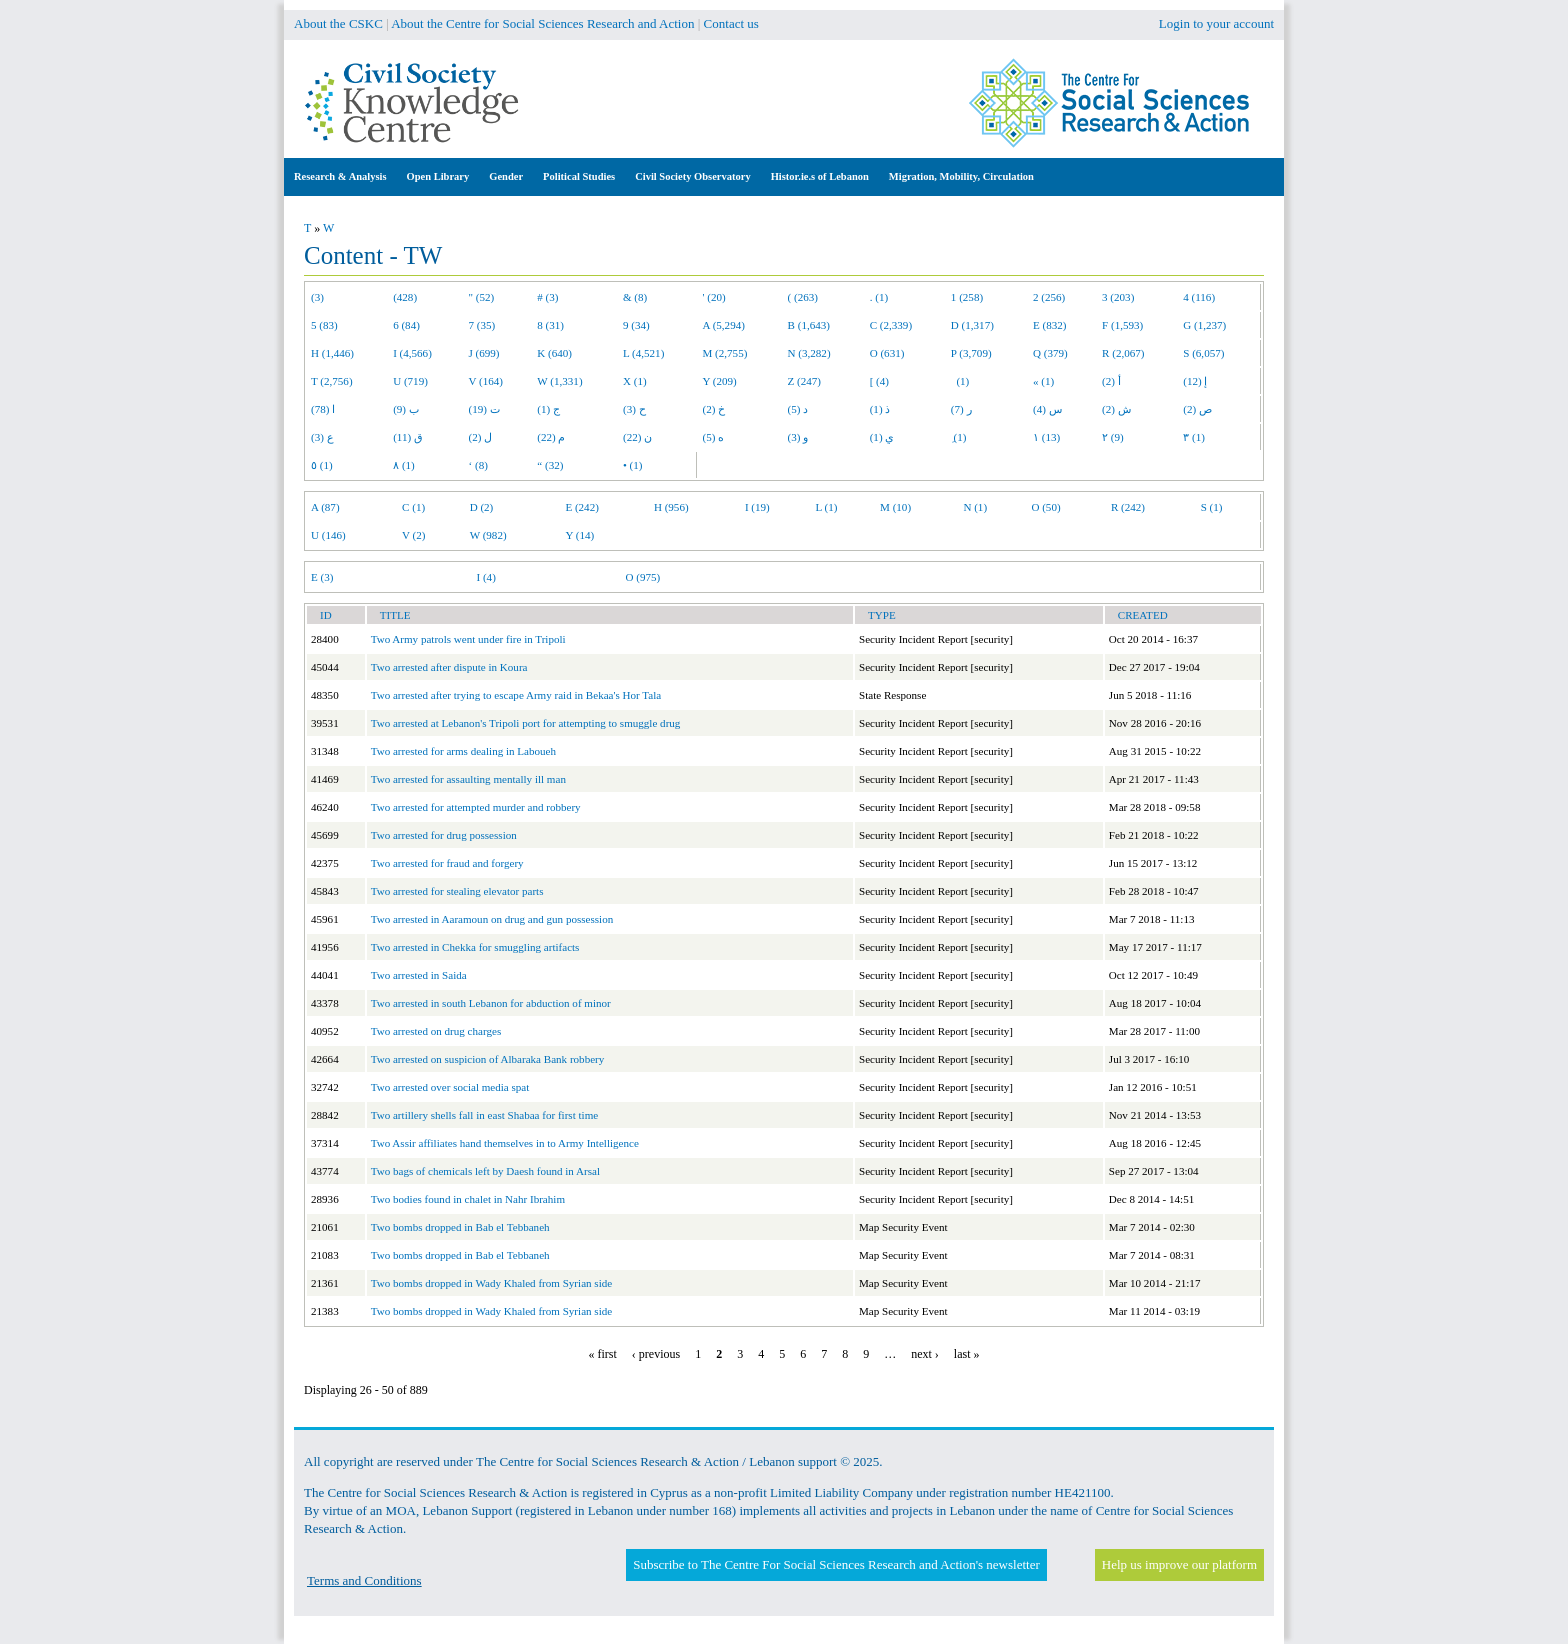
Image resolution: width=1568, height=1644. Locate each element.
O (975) (642, 577)
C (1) (413, 507)
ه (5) (714, 437)
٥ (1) (322, 465)
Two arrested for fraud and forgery (447, 863)
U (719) (410, 381)
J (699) (484, 353)
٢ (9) (1113, 437)
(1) (960, 381)
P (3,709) (971, 353)
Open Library (438, 176)
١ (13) (1046, 437)
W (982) (488, 535)
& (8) (635, 297)
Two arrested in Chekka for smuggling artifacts (475, 947)
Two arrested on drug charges (436, 1031)
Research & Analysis (340, 176)
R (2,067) (1123, 353)
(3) (317, 297)
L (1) (826, 507)
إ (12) (1195, 381)
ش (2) (1116, 409)
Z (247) (805, 381)
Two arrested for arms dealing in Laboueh (463, 751)
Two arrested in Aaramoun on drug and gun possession (492, 919)
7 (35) (482, 325)
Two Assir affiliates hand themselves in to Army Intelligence (505, 1143)
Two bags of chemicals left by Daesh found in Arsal (485, 1171)
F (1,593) (1122, 325)
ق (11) (408, 437)
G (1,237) (1204, 325)
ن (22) (637, 437)
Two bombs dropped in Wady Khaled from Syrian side (491, 1283)
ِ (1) (959, 437)
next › (925, 1354)
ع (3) (322, 437)
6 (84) (406, 325)
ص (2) (1197, 409)
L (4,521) (643, 353)
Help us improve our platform (1179, 1564)
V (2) (413, 535)
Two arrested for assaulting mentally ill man (468, 779)
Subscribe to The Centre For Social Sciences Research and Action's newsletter (836, 1564)
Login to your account (1216, 23)
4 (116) (1199, 297)
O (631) (887, 353)
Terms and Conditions (364, 1580)
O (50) (1045, 507)
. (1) (879, 297)
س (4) (1047, 409)
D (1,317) (972, 325)
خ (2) (714, 409)
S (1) (1212, 507)
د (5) (798, 409)
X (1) (635, 381)
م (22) (551, 437)
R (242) (1128, 507)
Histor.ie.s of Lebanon (820, 176)
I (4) (485, 577)
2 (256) (1049, 297)
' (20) (714, 297)
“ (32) (550, 465)
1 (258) (967, 297)
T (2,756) (332, 381)
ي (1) (882, 437)
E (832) (1050, 325)
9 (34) (636, 325)
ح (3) (634, 409)
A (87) (325, 507)
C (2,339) (891, 325)
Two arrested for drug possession (444, 835)
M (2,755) (725, 353)
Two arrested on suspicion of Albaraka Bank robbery (488, 1059)
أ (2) (1111, 381)
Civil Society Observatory (692, 176)
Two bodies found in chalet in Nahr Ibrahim (468, 1199)
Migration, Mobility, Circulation (961, 176)
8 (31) (550, 325)
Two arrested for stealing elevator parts (457, 891)
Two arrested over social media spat (450, 1087)
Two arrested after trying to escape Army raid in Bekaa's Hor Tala (516, 695)
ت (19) (484, 409)
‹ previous (656, 1354)
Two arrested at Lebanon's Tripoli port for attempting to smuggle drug (526, 723)
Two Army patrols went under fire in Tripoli (468, 639)
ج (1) (548, 409)
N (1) (975, 507)
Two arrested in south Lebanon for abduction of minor (491, 1003)
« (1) (1043, 381)
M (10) (895, 507)
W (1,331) (559, 381)
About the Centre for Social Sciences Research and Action (542, 23)
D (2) (482, 507)
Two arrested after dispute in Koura (449, 667)
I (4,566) (412, 353)
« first (603, 1354)
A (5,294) (724, 325)
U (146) (328, 535)
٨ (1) (404, 465)
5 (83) (324, 325)
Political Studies (579, 176)
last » (967, 1354)
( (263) (803, 297)
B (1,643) (809, 325)
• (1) (633, 465)
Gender (506, 176)
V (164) (486, 381)
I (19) (757, 507)
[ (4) (879, 381)
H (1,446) (332, 353)
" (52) (482, 297)
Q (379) (1050, 353)
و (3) (798, 437)
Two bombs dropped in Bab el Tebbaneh (460, 1227)
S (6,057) (1203, 353)
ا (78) (323, 409)
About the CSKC (338, 23)
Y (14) (579, 535)
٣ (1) (1194, 437)
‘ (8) (478, 465)
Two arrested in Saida (419, 975)
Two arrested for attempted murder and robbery (476, 807)
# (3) (547, 297)
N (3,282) (809, 353)
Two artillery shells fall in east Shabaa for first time (484, 1115)
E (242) (582, 507)
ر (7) (961, 409)
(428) (405, 297)
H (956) (671, 507)
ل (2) (481, 437)
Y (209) (720, 381)
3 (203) (1118, 297)
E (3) (322, 577)
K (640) (554, 353)
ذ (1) (880, 409)
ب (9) (406, 409)
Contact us (731, 23)
